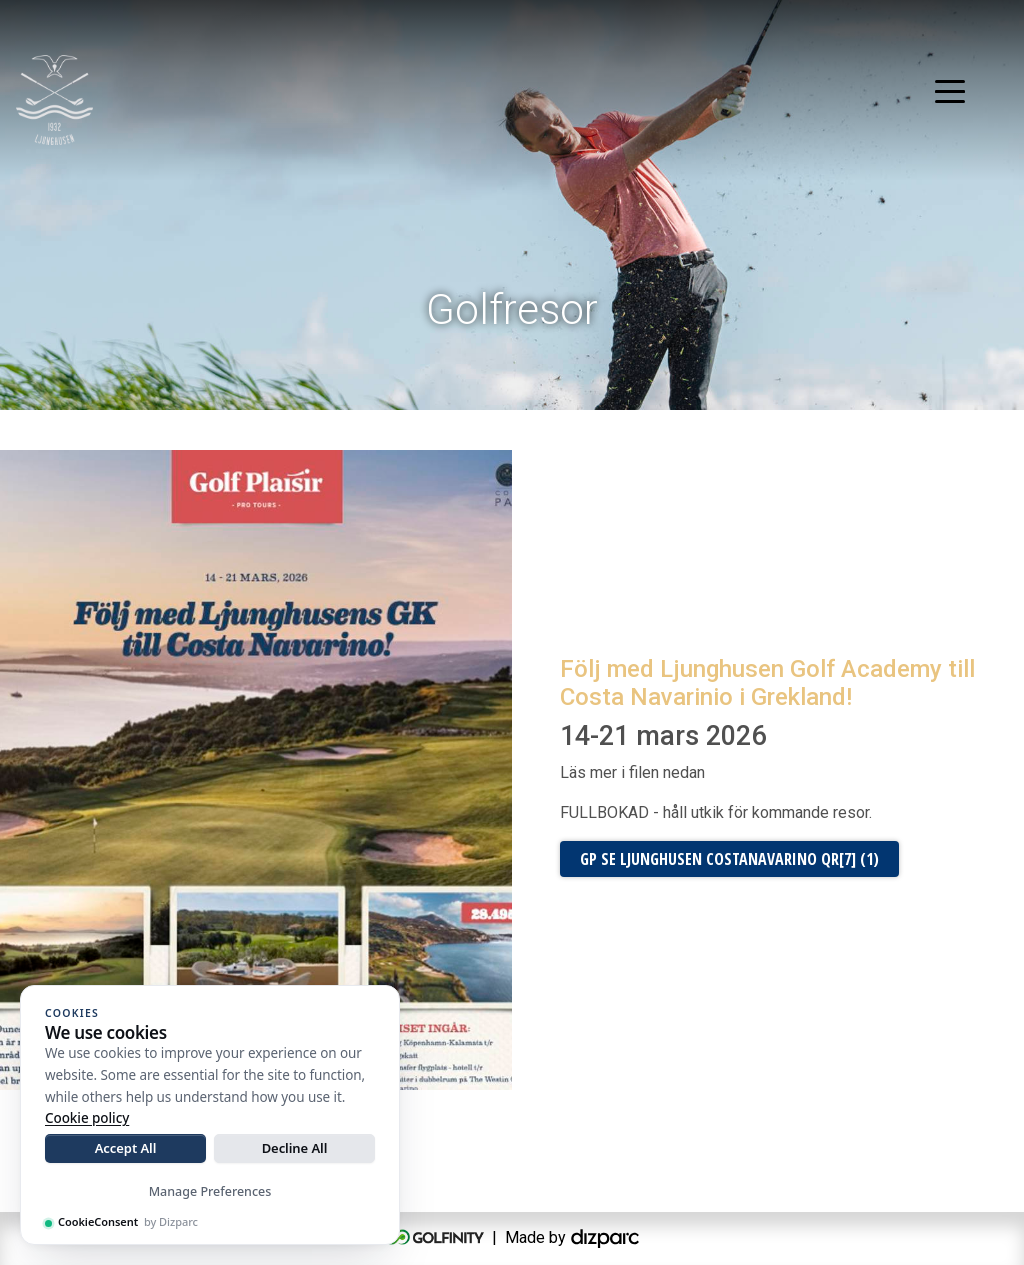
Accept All (126, 1148)
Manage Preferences (210, 1191)
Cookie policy (87, 1118)
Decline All (295, 1148)
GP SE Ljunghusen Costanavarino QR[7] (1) (729, 859)
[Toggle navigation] (950, 90)
